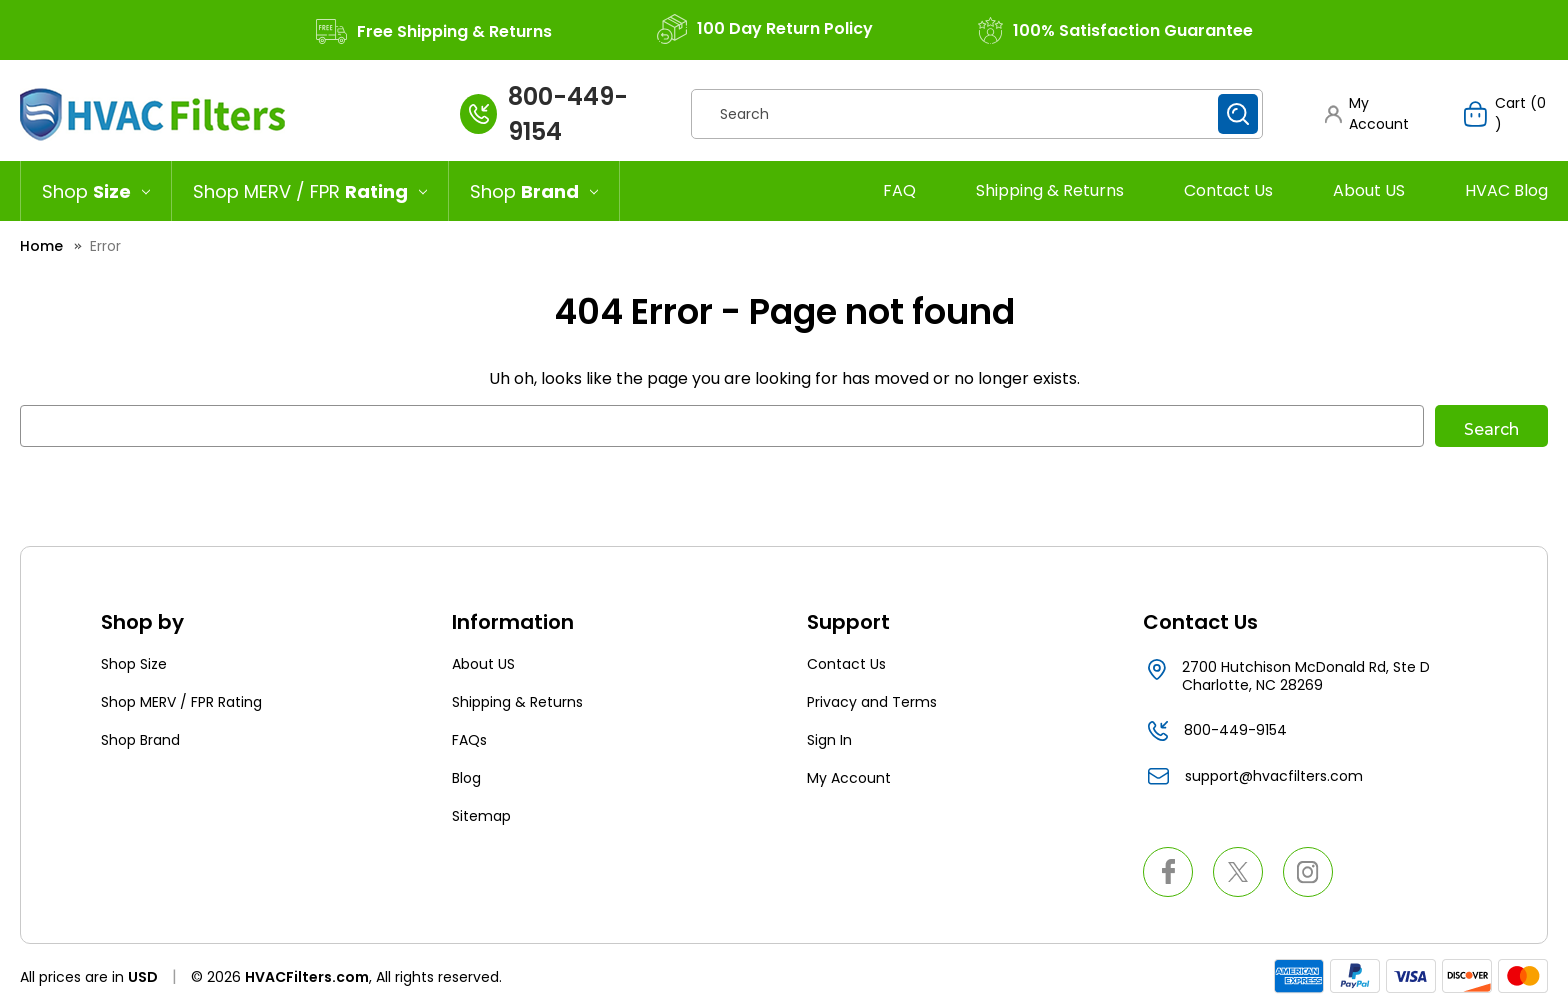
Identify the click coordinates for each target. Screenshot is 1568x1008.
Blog (466, 778)
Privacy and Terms (872, 702)
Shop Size (134, 664)
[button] (1375, 114)
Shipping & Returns (1050, 190)
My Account (849, 778)
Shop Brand (140, 740)
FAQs (469, 740)
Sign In (829, 740)
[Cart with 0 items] (1506, 114)
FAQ (899, 190)
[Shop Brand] (534, 191)
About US (1369, 190)
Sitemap (481, 816)
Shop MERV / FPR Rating (181, 702)
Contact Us (1228, 190)
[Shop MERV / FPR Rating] (310, 191)
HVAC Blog (1506, 190)
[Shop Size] (96, 191)
